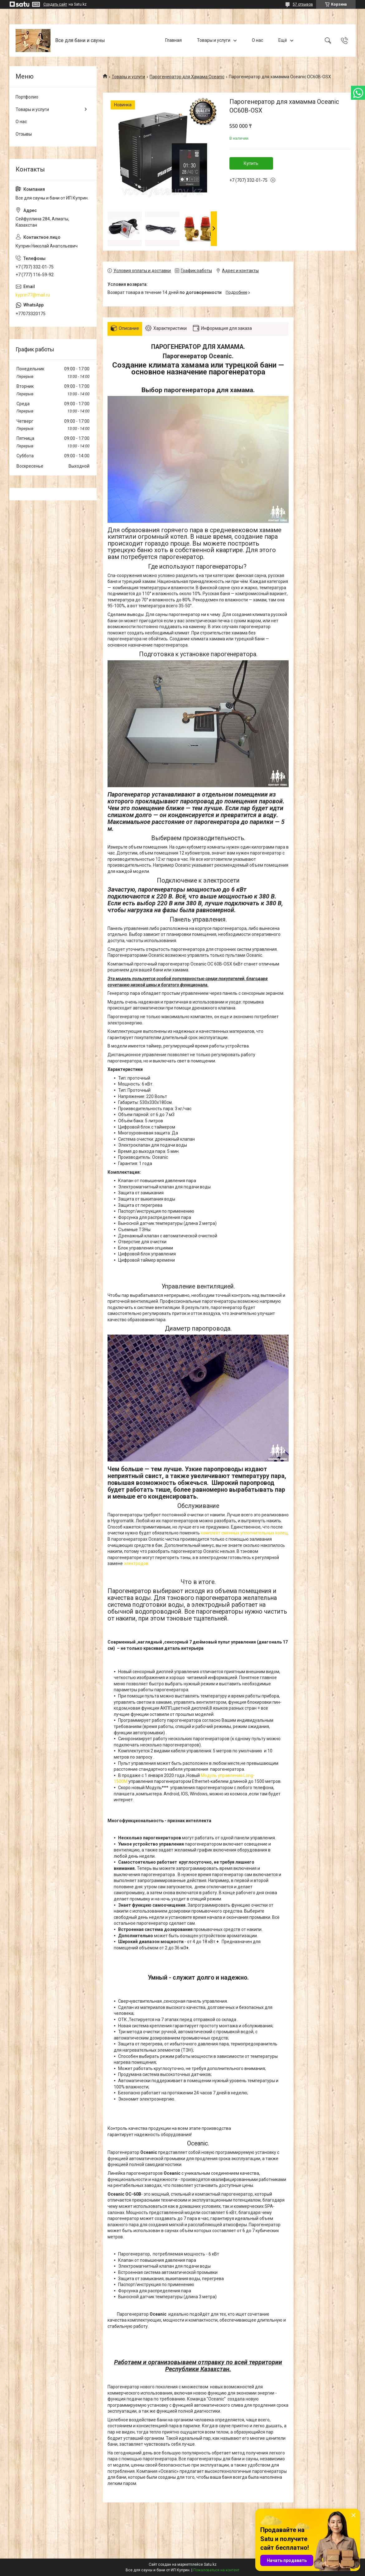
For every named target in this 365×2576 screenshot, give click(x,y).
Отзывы (24, 134)
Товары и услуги (213, 40)
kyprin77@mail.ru (33, 294)
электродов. (136, 1563)
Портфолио (27, 96)
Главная (173, 40)
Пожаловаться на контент (216, 2570)
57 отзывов (303, 4)
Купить (251, 163)
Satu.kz (210, 2564)
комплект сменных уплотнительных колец (244, 1532)
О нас (257, 40)
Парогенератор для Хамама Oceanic (187, 76)
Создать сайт (55, 4)
